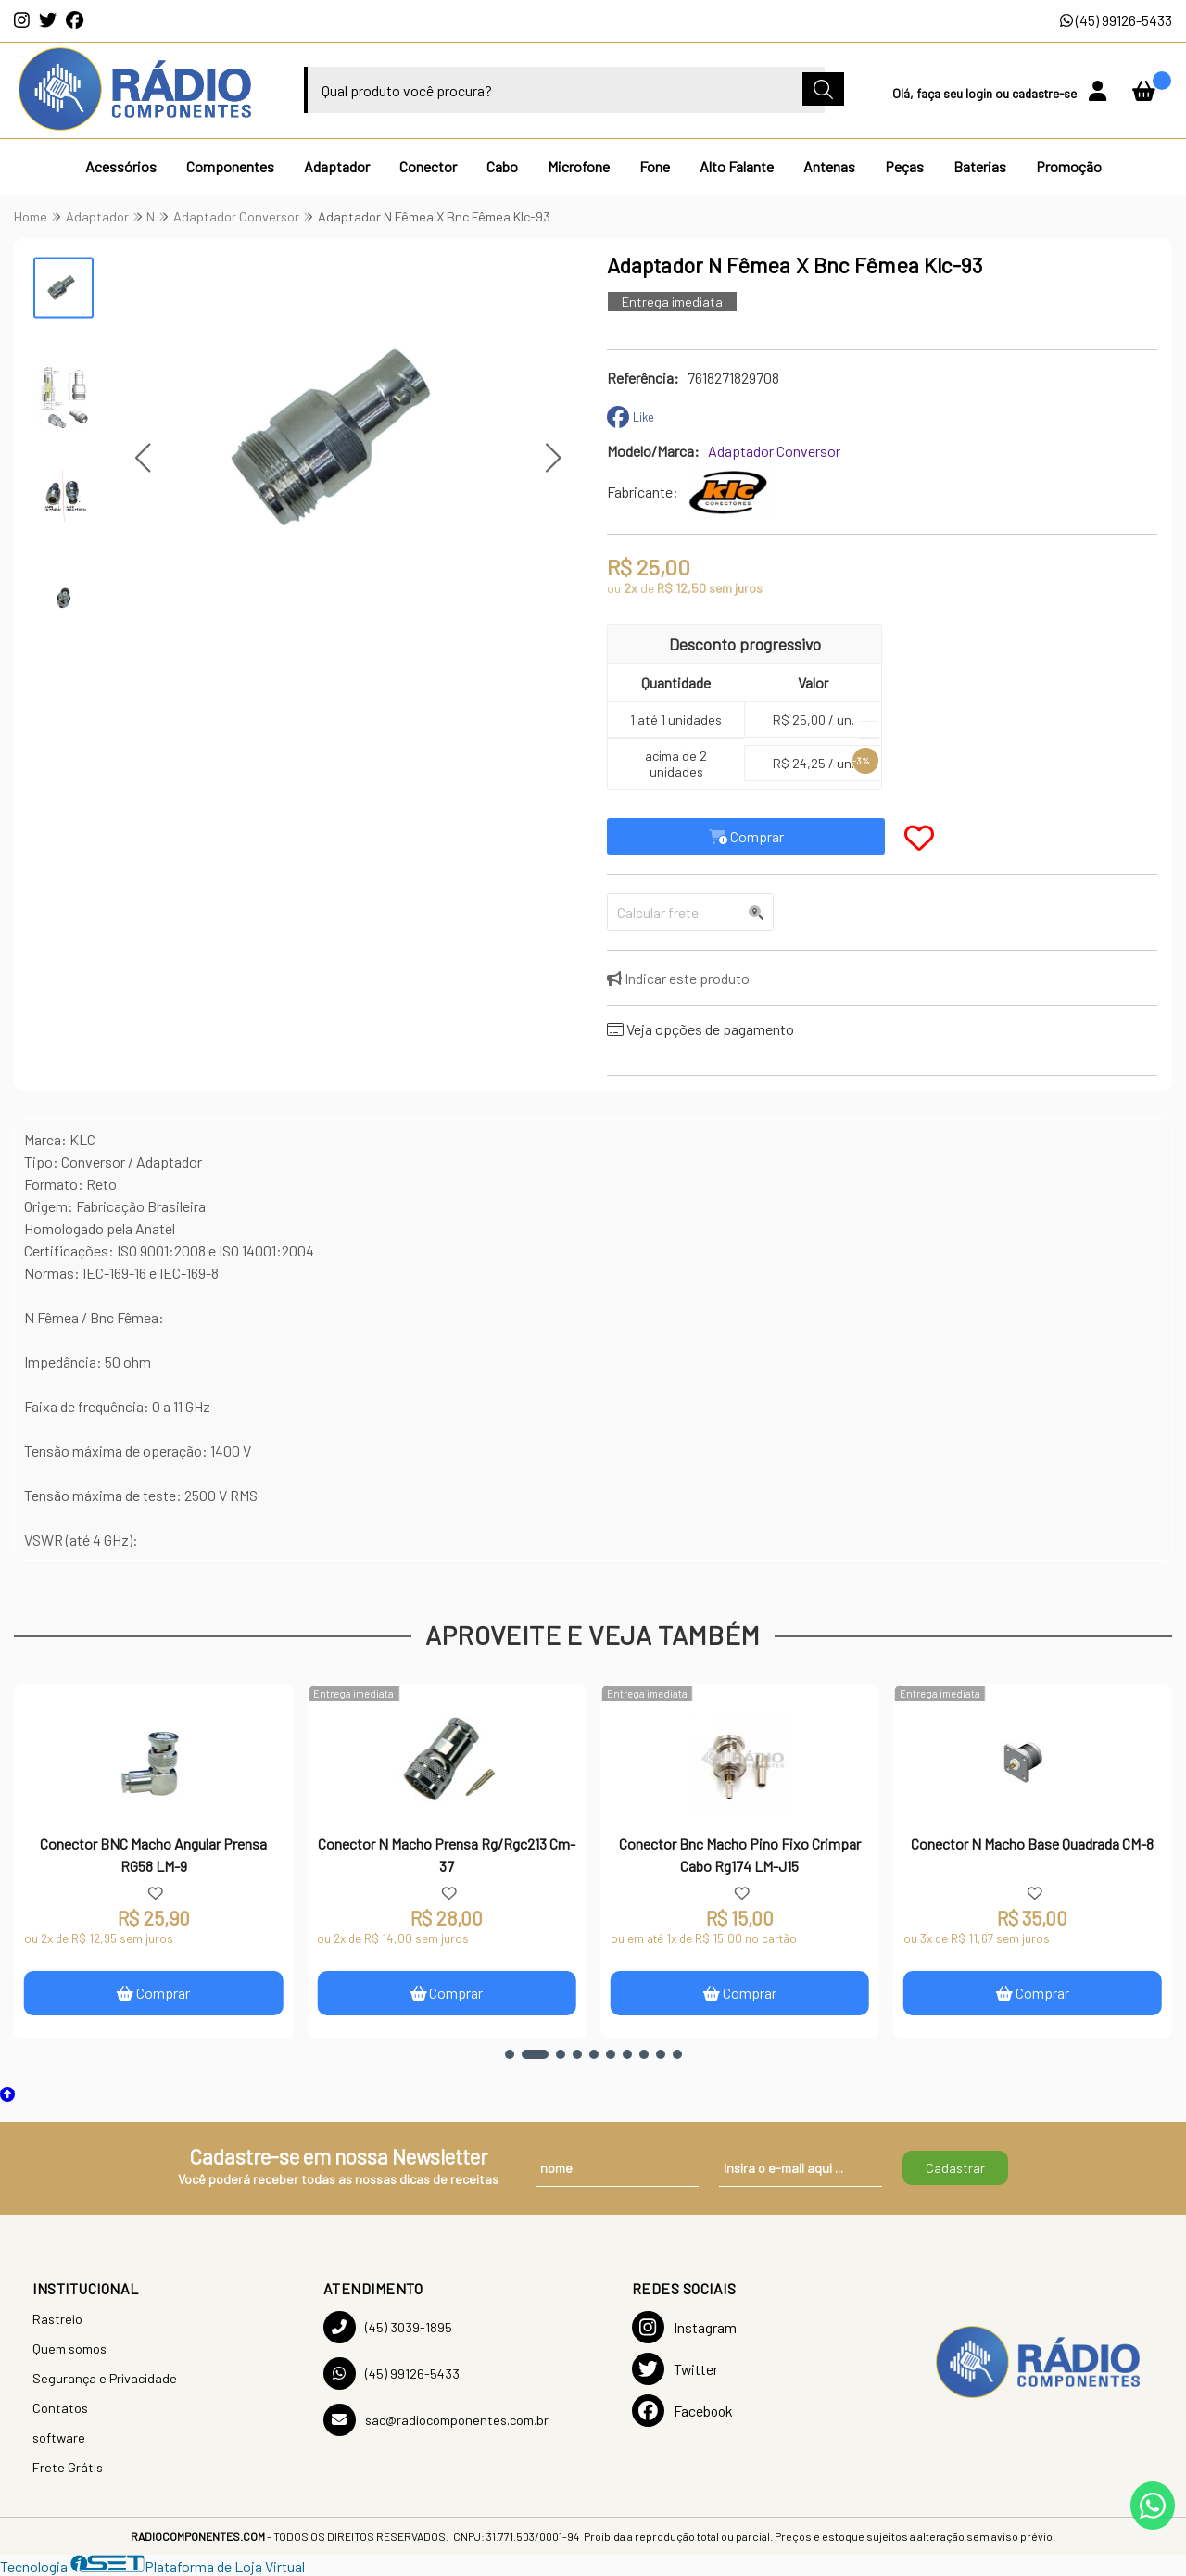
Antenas (829, 166)
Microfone (579, 166)
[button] (142, 458)
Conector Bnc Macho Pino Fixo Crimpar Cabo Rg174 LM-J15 (740, 1855)
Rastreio (57, 2319)
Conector (428, 166)
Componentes (230, 166)
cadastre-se (1045, 93)
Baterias (979, 166)
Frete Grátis (67, 2467)
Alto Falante (737, 166)
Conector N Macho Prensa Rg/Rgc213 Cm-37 (446, 1855)
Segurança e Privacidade (104, 2378)
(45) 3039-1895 (387, 2327)
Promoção (1069, 166)
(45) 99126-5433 (1116, 20)
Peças (904, 166)
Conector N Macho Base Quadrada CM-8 (1032, 1843)
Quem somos (69, 2348)
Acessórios (121, 166)
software (58, 2437)
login (980, 93)
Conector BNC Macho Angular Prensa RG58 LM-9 (153, 1855)
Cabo (502, 166)
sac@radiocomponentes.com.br (436, 2420)
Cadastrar (955, 2168)
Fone (654, 166)
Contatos (60, 2408)
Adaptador (337, 166)
